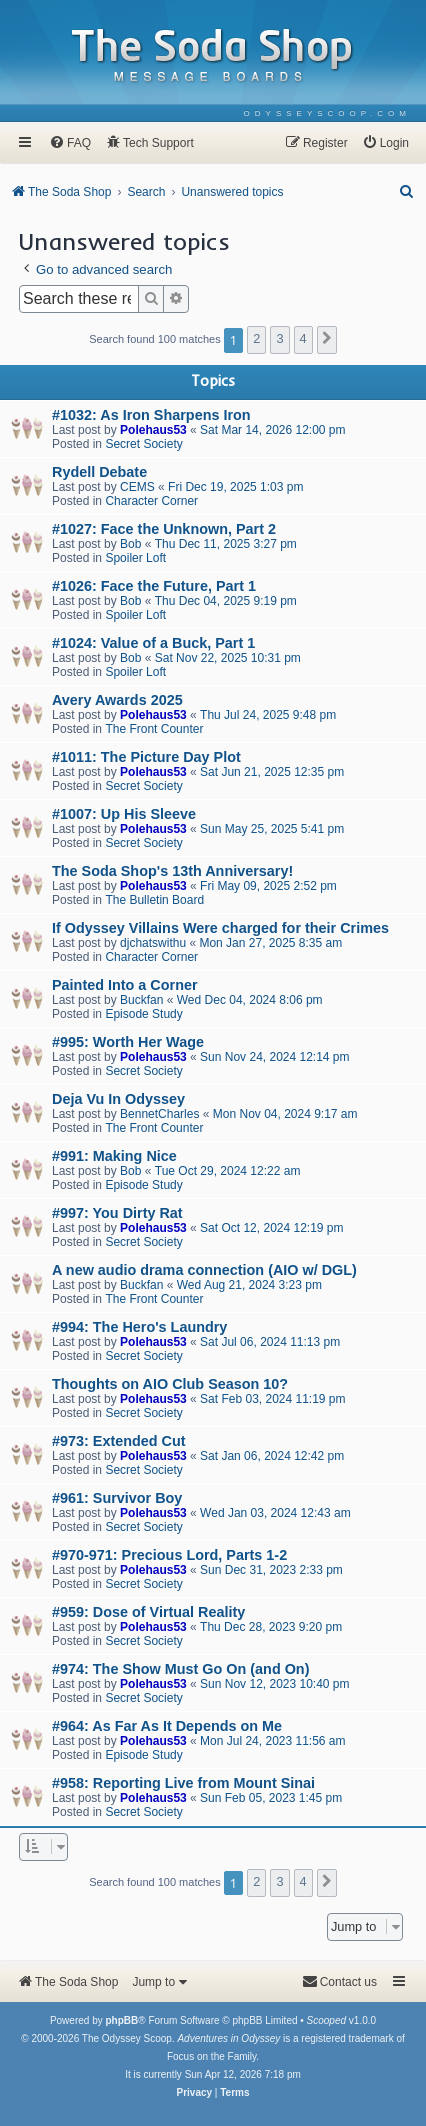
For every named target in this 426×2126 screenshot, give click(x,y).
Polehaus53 (153, 430)
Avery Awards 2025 (117, 700)
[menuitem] (327, 113)
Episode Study (143, 1014)
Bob (130, 544)
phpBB (121, 2020)
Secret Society (143, 444)
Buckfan (141, 1000)
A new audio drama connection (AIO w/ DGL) (204, 1270)
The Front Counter (154, 729)
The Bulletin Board (154, 900)
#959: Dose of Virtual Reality (148, 1612)
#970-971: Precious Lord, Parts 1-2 (169, 1555)
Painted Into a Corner (125, 985)
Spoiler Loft (135, 558)
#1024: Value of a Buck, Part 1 (153, 643)
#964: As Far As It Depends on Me (167, 1726)
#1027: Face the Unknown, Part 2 (164, 529)
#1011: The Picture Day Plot (146, 757)
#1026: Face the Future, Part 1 (154, 586)
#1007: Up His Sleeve (124, 814)
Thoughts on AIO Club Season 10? (170, 1384)
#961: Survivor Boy (117, 1498)
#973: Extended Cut (119, 1441)
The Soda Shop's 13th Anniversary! (172, 871)
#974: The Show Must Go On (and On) (180, 1669)
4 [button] (303, 338)
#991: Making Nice (114, 1156)
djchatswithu (153, 943)
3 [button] (279, 338)
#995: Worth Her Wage (128, 1042)
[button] (327, 340)
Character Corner (151, 501)
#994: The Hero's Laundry (139, 1327)
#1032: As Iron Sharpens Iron (151, 415)
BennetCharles (159, 1114)
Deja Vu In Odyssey (118, 1099)
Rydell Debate (99, 472)
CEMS (137, 487)
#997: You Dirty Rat (117, 1213)
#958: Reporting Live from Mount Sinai (183, 1783)
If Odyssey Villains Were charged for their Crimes (220, 928)
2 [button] (256, 338)
